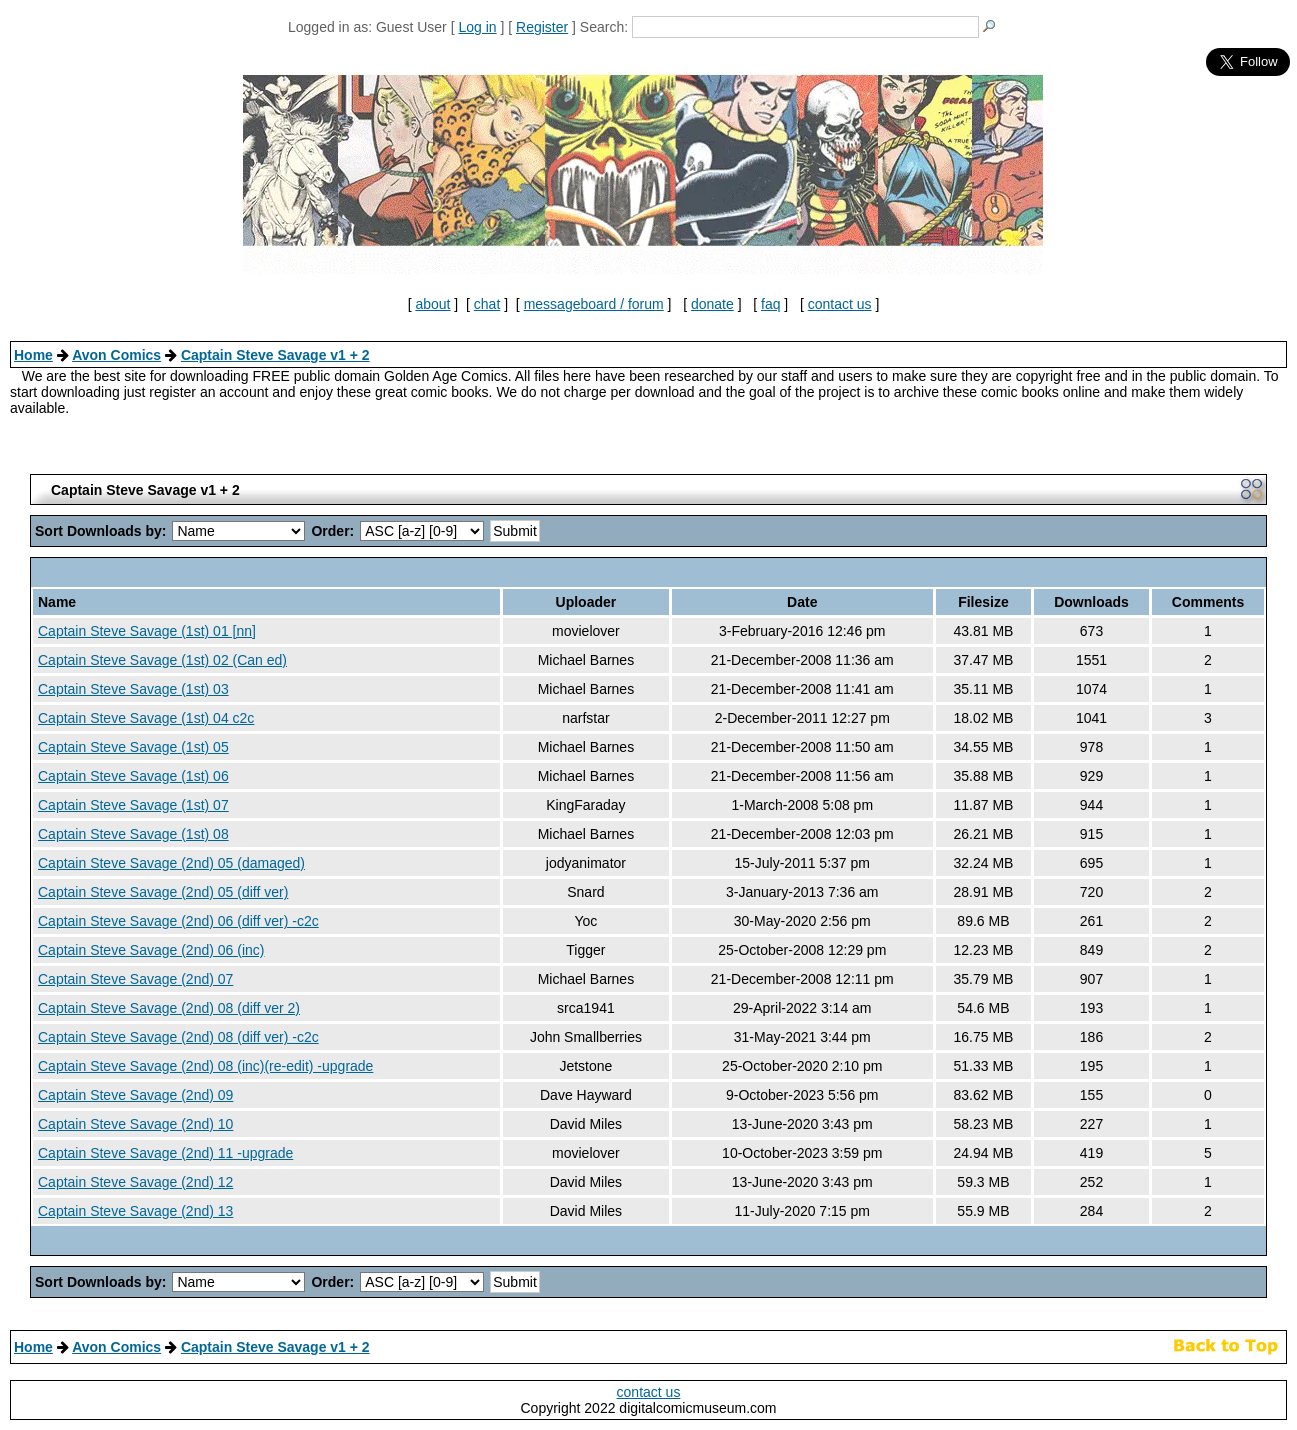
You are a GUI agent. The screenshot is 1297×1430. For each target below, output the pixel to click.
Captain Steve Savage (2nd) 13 (135, 1211)
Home (33, 355)
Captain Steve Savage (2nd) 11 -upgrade (165, 1153)
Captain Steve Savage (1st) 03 (133, 689)
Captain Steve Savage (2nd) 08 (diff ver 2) (169, 1008)
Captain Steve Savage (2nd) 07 (135, 979)
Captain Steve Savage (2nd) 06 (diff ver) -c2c (178, 921)
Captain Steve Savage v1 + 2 (275, 355)
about (432, 304)
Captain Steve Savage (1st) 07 (133, 805)
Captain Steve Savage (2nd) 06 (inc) (151, 950)
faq (770, 304)
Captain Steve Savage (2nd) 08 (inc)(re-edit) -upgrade (205, 1066)
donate (712, 304)
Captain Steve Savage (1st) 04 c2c (146, 718)
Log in (477, 27)
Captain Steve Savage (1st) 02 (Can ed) (162, 660)
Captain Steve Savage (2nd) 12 (135, 1182)
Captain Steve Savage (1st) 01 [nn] (147, 631)
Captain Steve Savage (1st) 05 (133, 747)
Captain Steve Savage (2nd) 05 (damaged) (171, 863)
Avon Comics (116, 355)
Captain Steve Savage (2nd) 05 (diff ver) (163, 892)
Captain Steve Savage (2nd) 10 (135, 1124)
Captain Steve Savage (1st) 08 (133, 834)
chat (487, 304)
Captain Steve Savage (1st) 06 (133, 776)
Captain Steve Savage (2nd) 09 (135, 1095)
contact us (840, 304)
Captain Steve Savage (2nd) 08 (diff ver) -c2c (178, 1037)
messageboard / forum (594, 304)
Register (542, 27)
